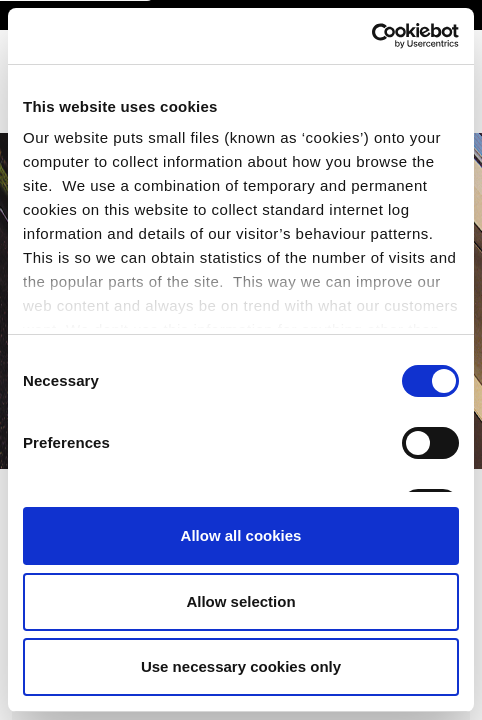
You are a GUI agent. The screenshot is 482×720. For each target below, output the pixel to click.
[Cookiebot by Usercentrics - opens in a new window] (371, 36)
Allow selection (240, 601)
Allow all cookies (241, 535)
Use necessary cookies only (241, 666)
